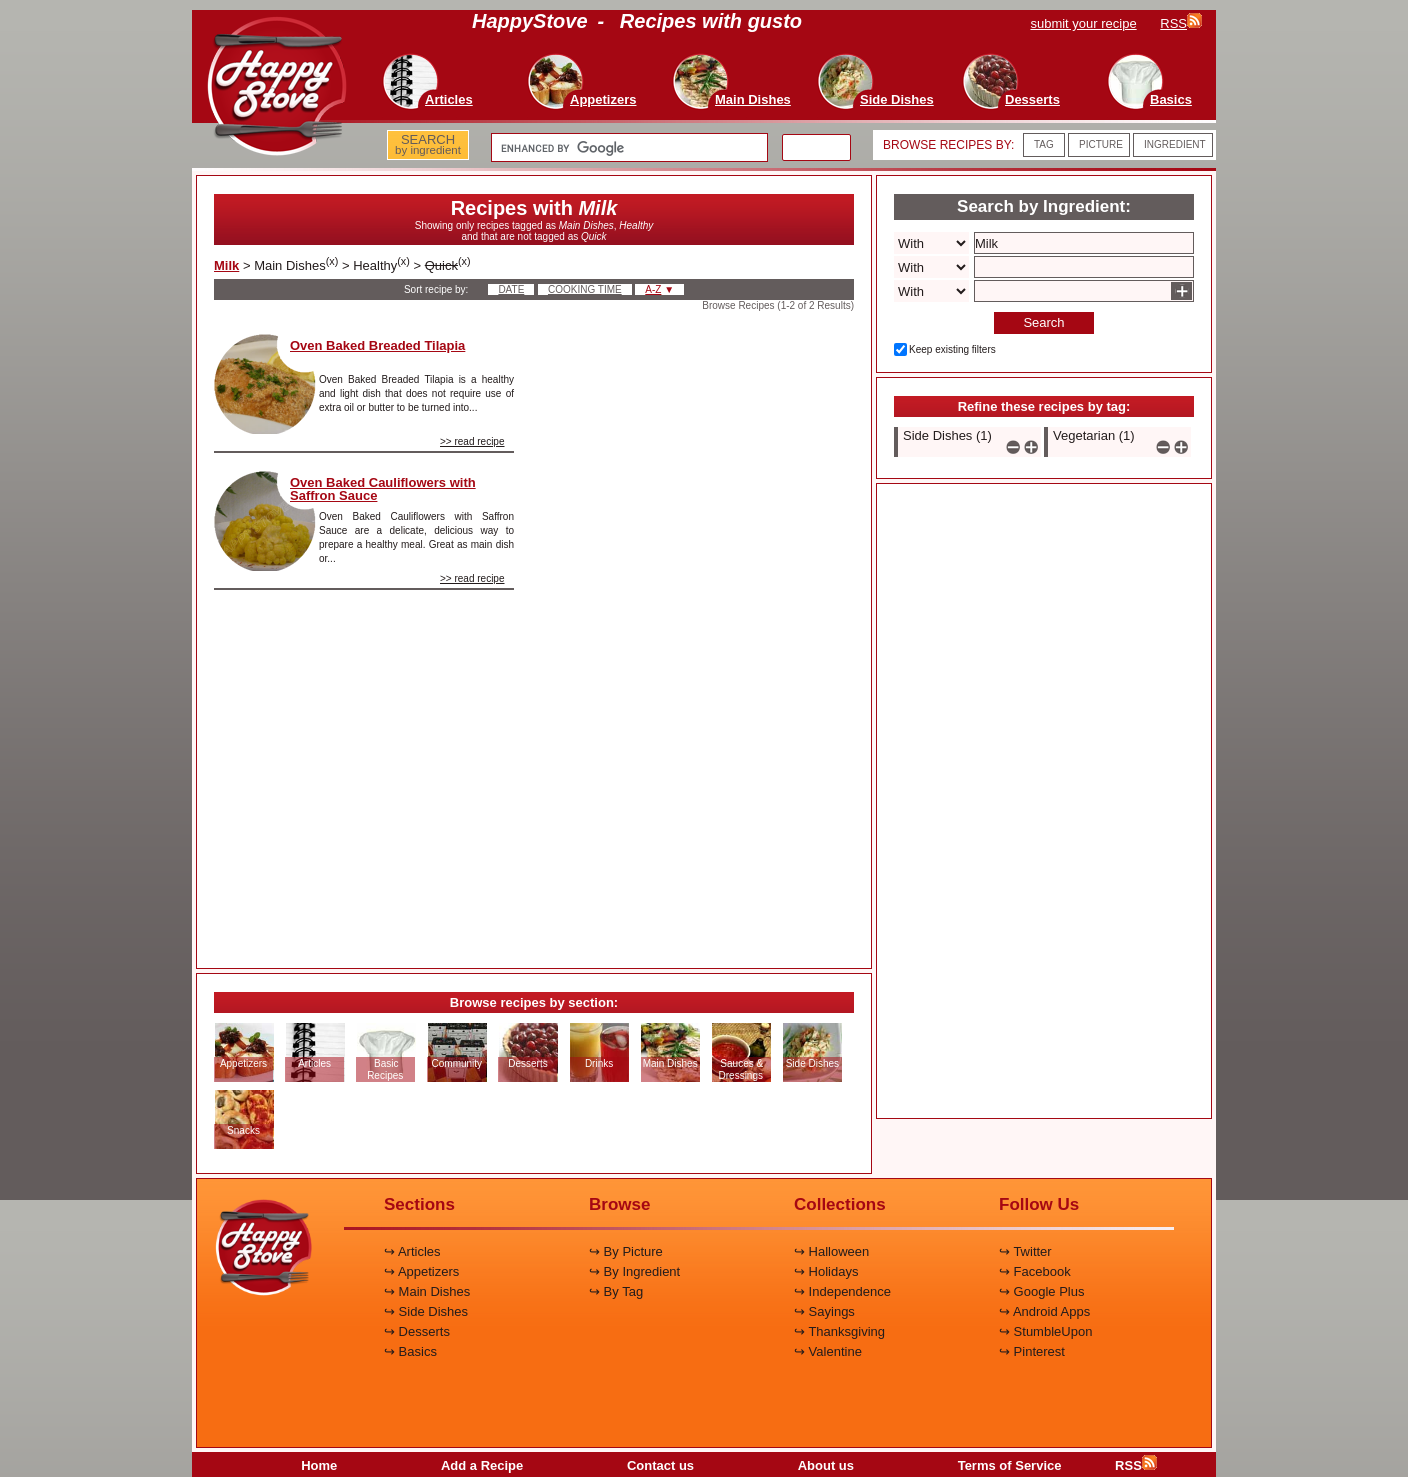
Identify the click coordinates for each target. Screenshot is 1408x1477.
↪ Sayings (824, 1311)
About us (826, 1465)
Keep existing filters (952, 349)
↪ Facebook (1035, 1271)
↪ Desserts (417, 1331)
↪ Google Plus (1041, 1291)
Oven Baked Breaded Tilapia (377, 345)
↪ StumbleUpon (1045, 1331)
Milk (226, 265)
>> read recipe (472, 441)
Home (319, 1465)
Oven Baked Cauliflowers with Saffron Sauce (383, 489)
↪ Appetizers (421, 1271)
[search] (627, 148)
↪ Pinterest (1032, 1351)
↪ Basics (410, 1351)
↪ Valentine (828, 1351)
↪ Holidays (826, 1271)
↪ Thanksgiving (839, 1331)
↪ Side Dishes (426, 1311)
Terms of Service (1010, 1465)
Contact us (660, 1465)
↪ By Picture (626, 1251)
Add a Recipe (482, 1465)
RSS (1136, 1465)
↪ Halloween (831, 1251)
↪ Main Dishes (427, 1291)
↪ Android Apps (1044, 1311)
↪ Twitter (1025, 1251)
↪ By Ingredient (634, 1271)
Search (1043, 322)
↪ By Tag (616, 1291)
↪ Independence (842, 1291)
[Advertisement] (701, 634)
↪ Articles (412, 1251)
